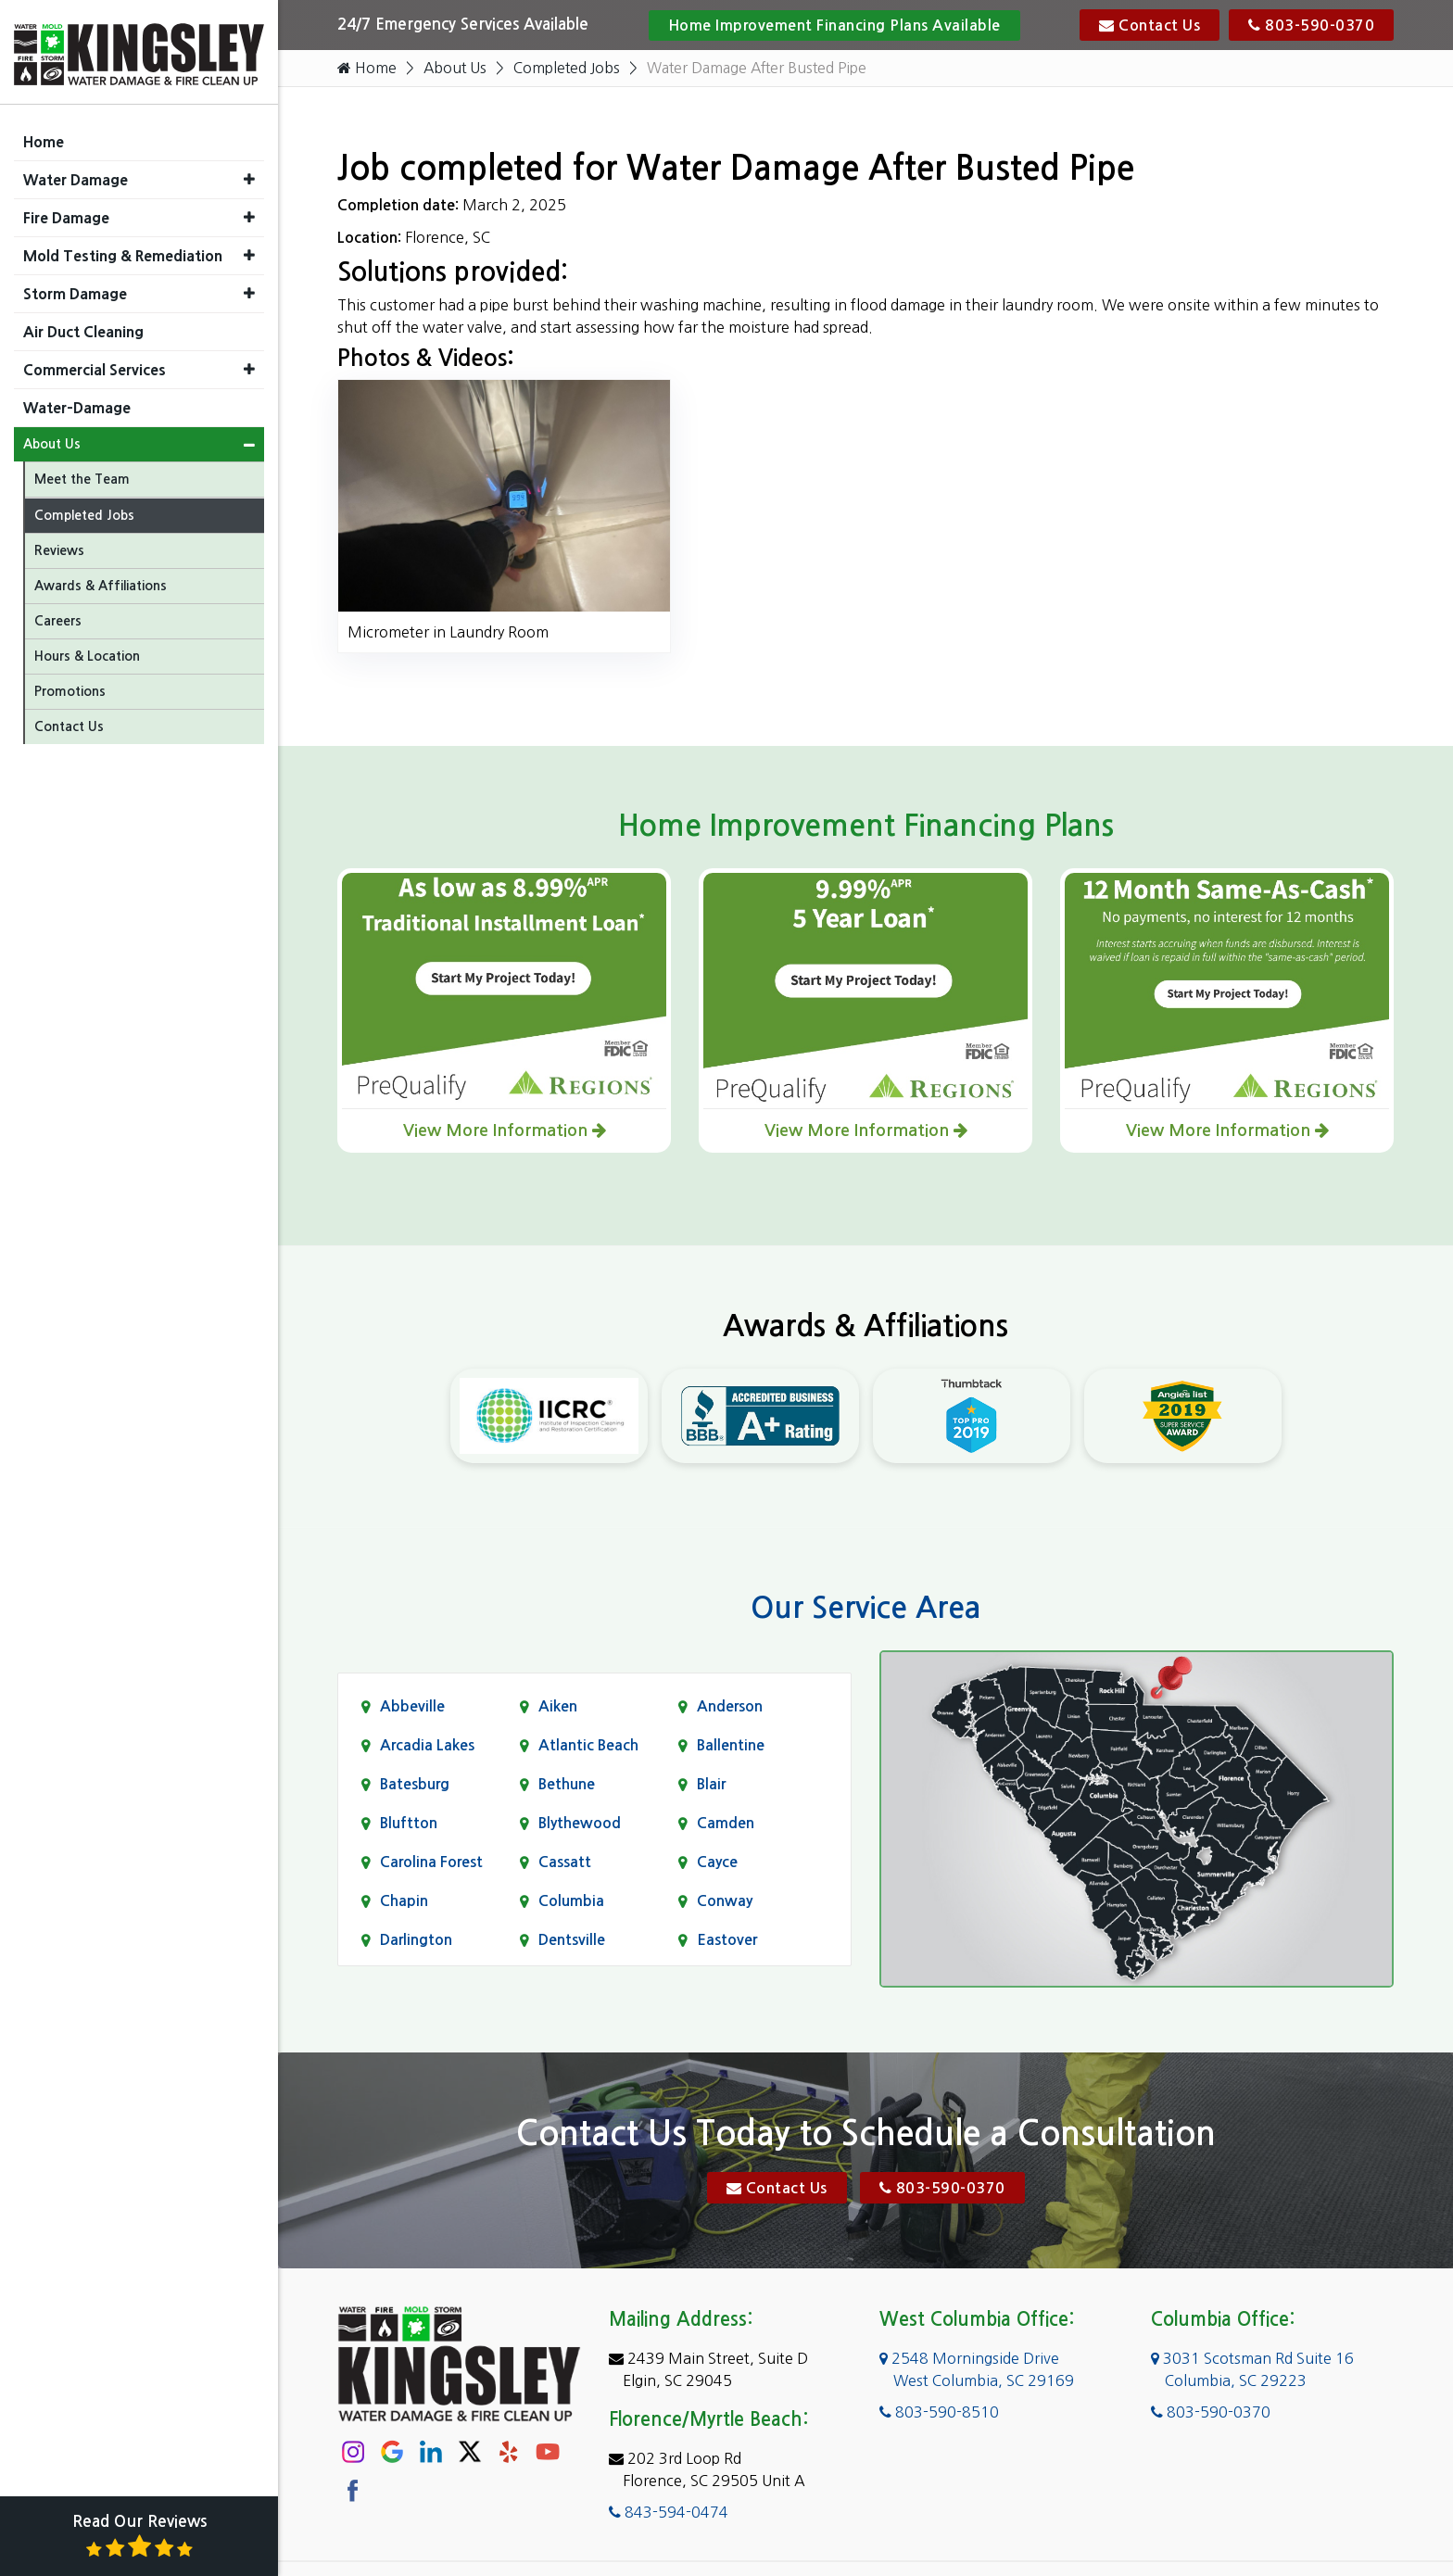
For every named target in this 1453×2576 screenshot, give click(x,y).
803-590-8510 (939, 2413)
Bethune (566, 1784)
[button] (249, 174)
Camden (725, 1823)
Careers (58, 616)
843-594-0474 (668, 2513)
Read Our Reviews (139, 2536)
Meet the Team (82, 474)
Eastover (727, 1940)
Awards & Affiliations (100, 581)
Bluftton (408, 1823)
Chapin (404, 1901)
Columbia (571, 1901)
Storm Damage (75, 289)
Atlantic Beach (588, 1745)
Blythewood (579, 1823)
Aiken (557, 1706)
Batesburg (414, 1784)
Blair (711, 1784)
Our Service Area (865, 1608)
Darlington (416, 1940)
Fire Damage (66, 213)
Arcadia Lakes (427, 1745)
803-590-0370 (1311, 25)
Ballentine (730, 1745)
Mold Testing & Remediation (122, 251)
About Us (455, 68)
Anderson (730, 1706)
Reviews (59, 545)
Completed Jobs (569, 68)
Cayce (717, 1862)
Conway (724, 1901)
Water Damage (75, 175)
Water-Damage (77, 403)
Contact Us (1149, 25)
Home (367, 68)
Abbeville (412, 1706)
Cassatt (564, 1862)
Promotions (70, 686)
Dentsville (571, 1940)
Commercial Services (94, 365)
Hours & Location (87, 651)
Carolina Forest (431, 1862)
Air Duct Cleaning (83, 327)
